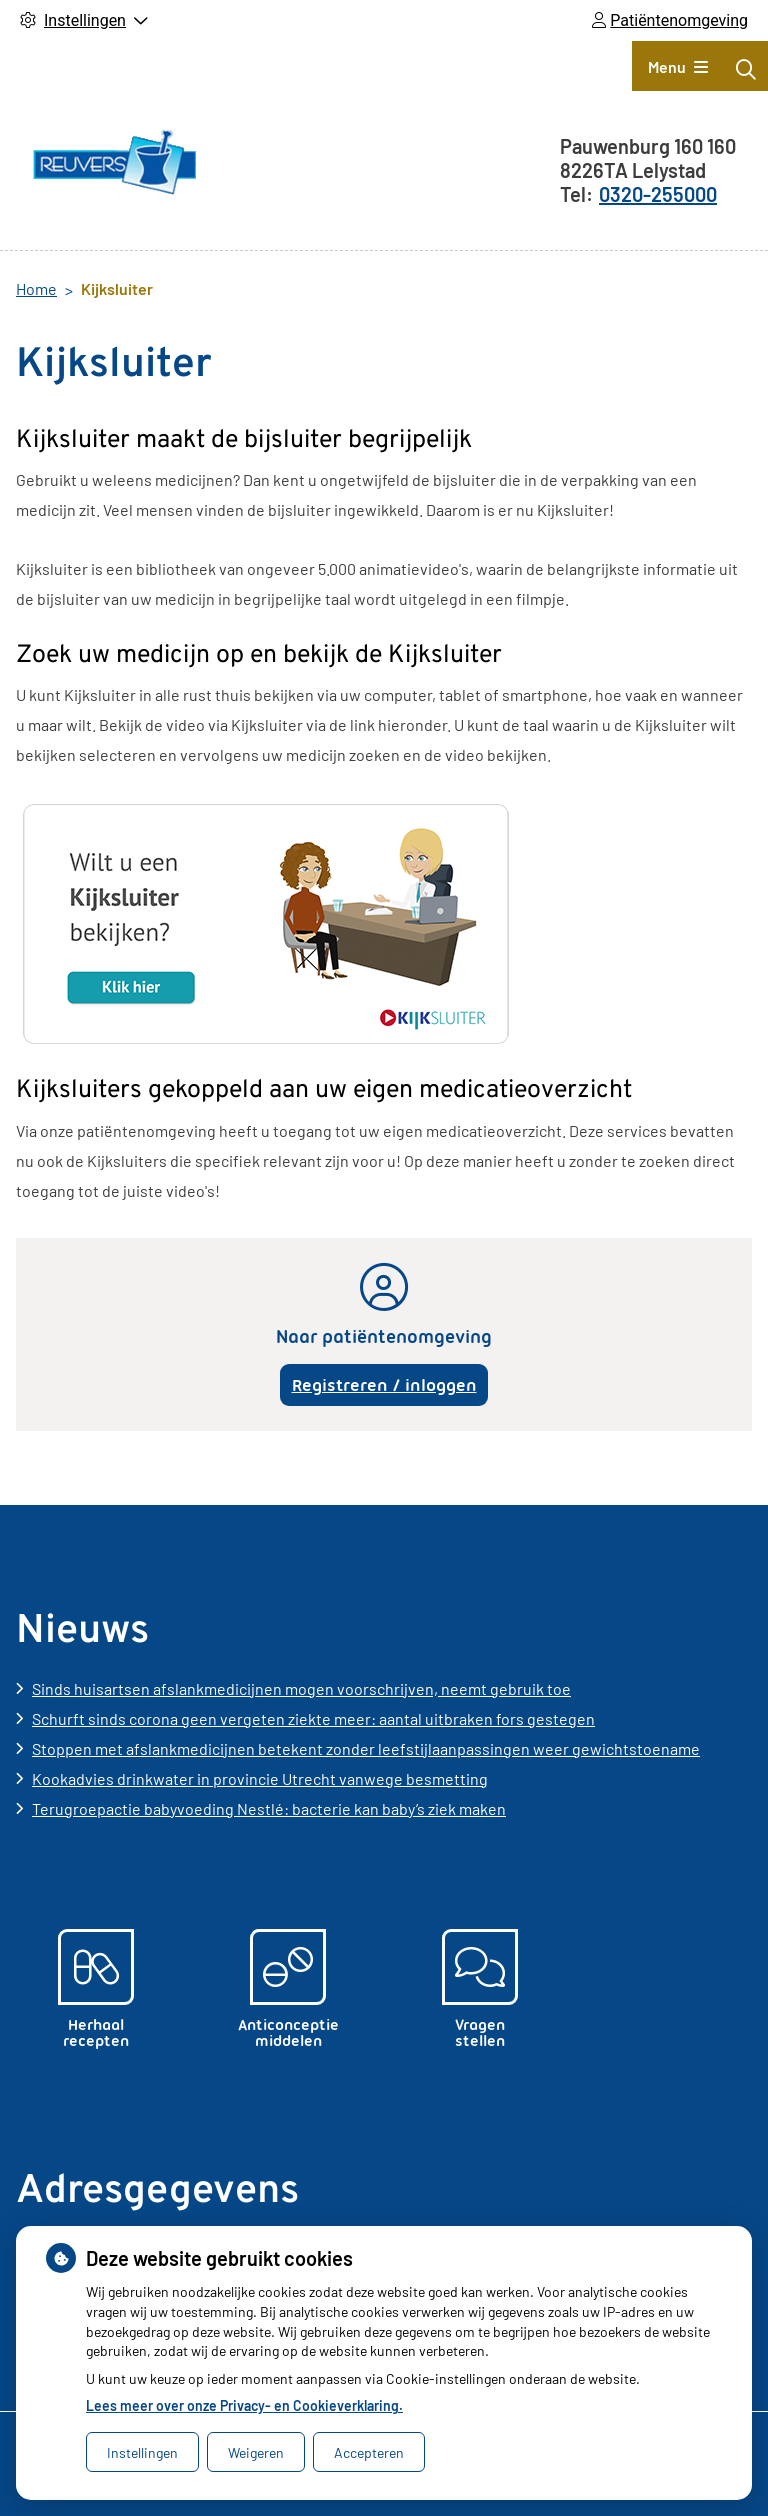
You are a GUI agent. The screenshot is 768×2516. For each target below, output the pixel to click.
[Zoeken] (746, 69)
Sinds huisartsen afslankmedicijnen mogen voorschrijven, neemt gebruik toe (301, 1688)
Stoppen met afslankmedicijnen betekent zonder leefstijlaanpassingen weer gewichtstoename (366, 1748)
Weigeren (256, 2452)
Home (36, 288)
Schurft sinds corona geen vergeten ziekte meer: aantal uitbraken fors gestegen (313, 1718)
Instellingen (142, 2452)
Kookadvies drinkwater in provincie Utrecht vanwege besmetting (260, 1778)
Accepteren (369, 2452)
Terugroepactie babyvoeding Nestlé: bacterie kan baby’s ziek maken (269, 1808)
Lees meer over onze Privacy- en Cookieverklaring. (244, 2405)
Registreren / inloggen (384, 1385)
